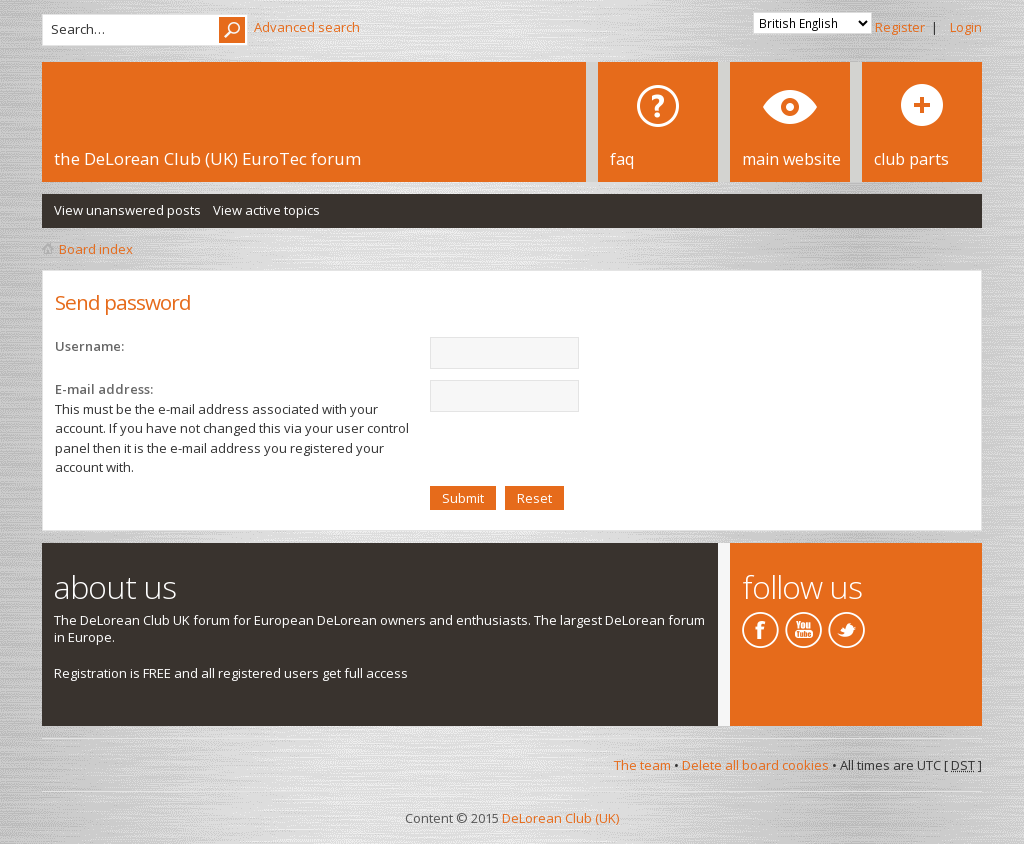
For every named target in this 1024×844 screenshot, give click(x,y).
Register (900, 27)
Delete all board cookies (755, 765)
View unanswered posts (127, 210)
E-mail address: (104, 389)
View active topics (266, 210)
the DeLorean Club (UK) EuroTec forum (207, 158)
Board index (96, 249)
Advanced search (307, 27)
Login (966, 27)
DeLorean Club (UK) (560, 818)
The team (642, 765)
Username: (89, 346)
